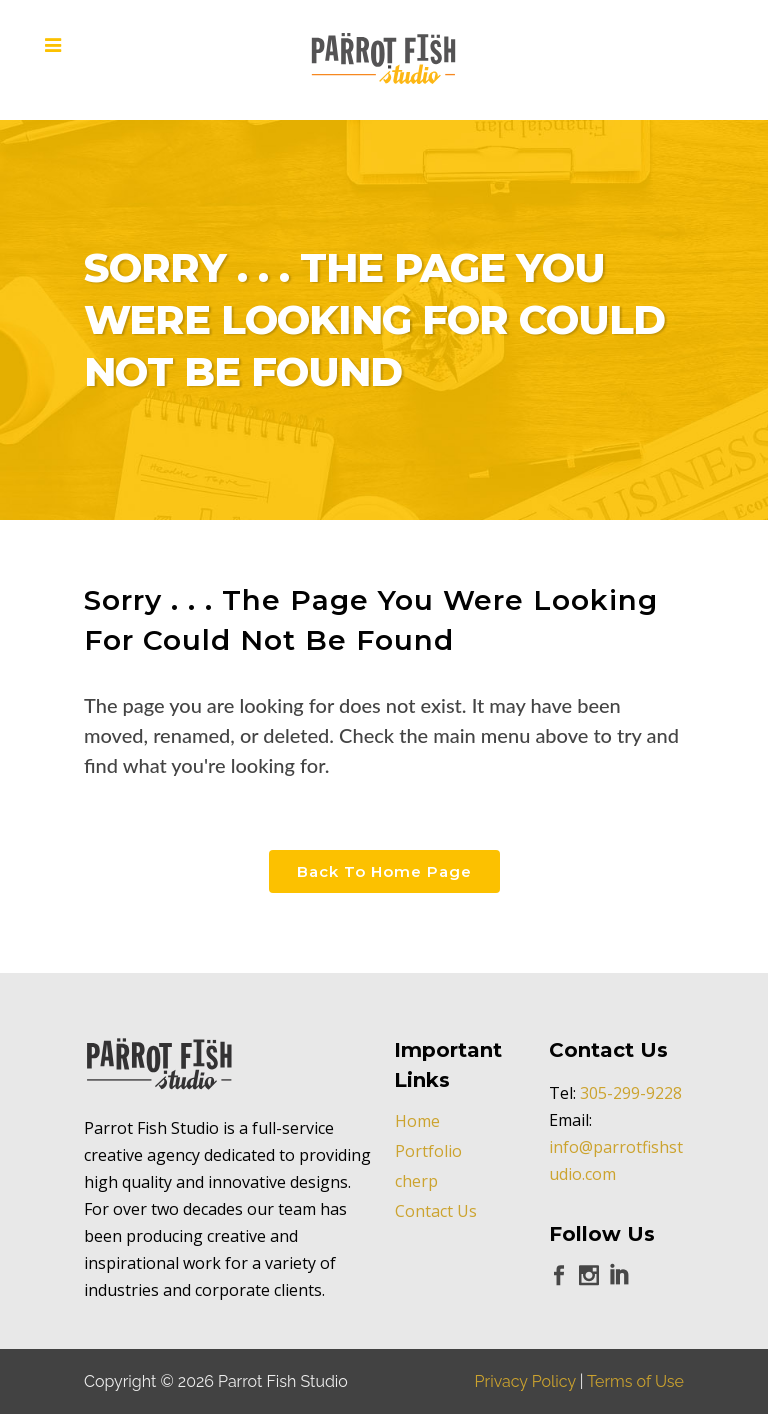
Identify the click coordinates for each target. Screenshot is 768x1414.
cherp (416, 1181)
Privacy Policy (525, 1381)
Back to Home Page (384, 871)
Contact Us (436, 1211)
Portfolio (428, 1151)
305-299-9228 (631, 1093)
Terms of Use (635, 1381)
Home (417, 1121)
